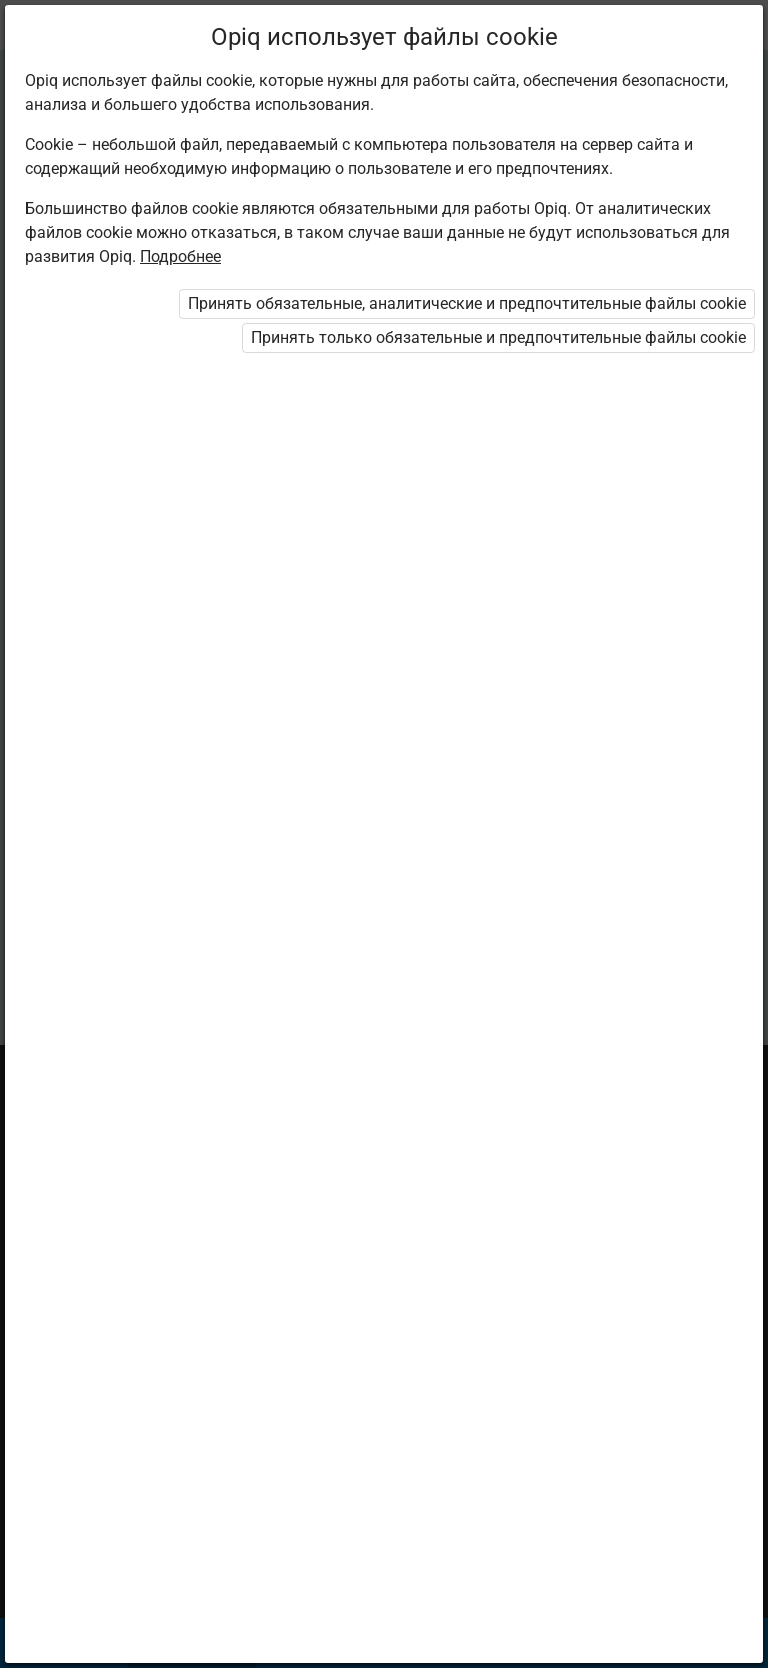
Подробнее (180, 256)
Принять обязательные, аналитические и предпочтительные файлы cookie (467, 303)
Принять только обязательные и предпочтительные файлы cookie (498, 337)
